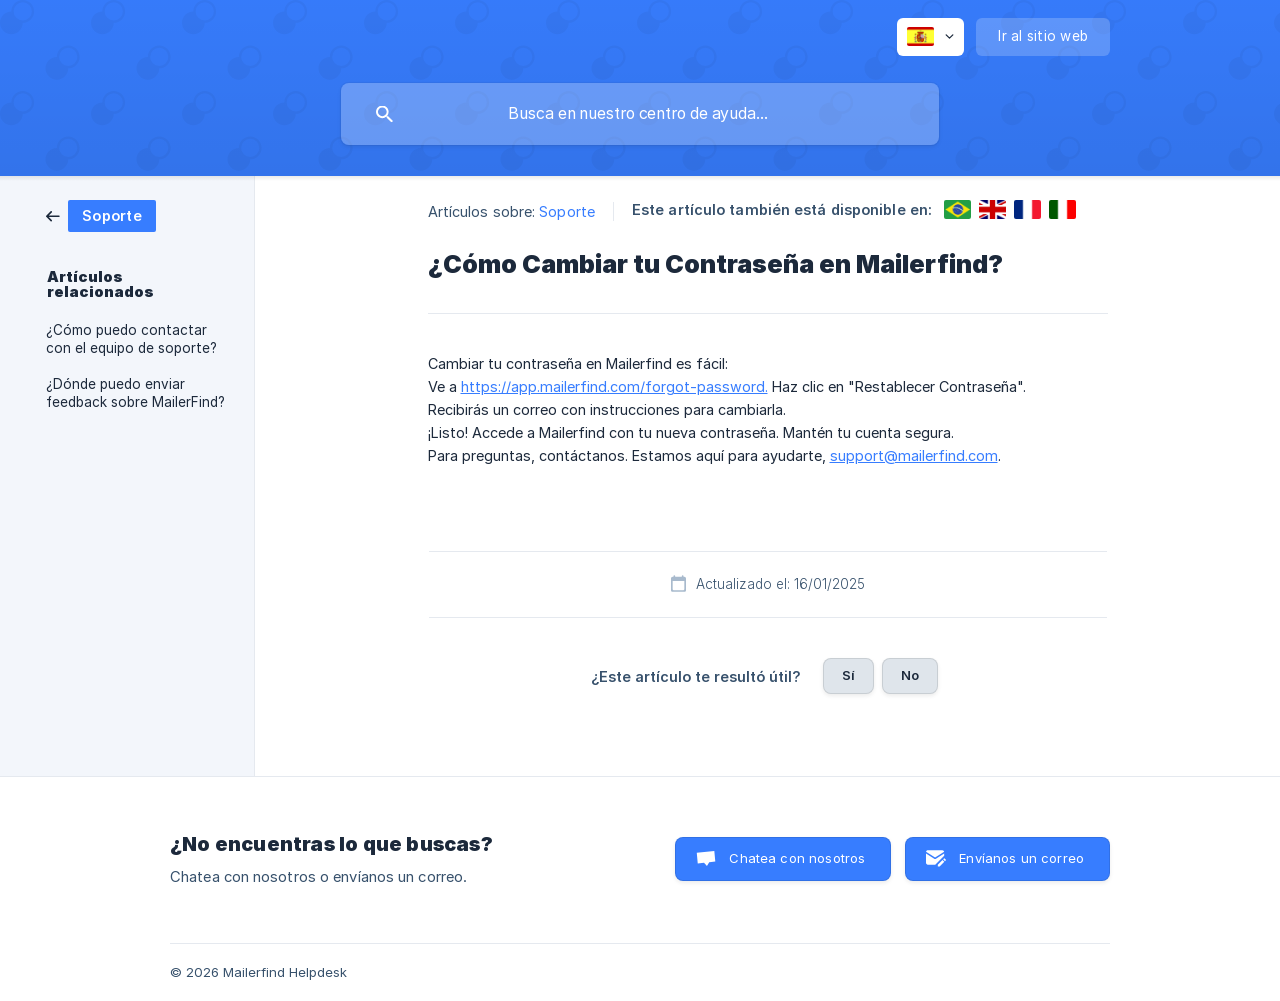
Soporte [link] (567, 211)
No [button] (910, 675)
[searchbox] (640, 114)
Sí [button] (848, 675)
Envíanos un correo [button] (1021, 858)
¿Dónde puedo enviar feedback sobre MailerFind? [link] (135, 393)
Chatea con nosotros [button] (797, 858)
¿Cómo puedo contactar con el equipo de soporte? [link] (131, 339)
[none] (930, 37)
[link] (101, 214)
